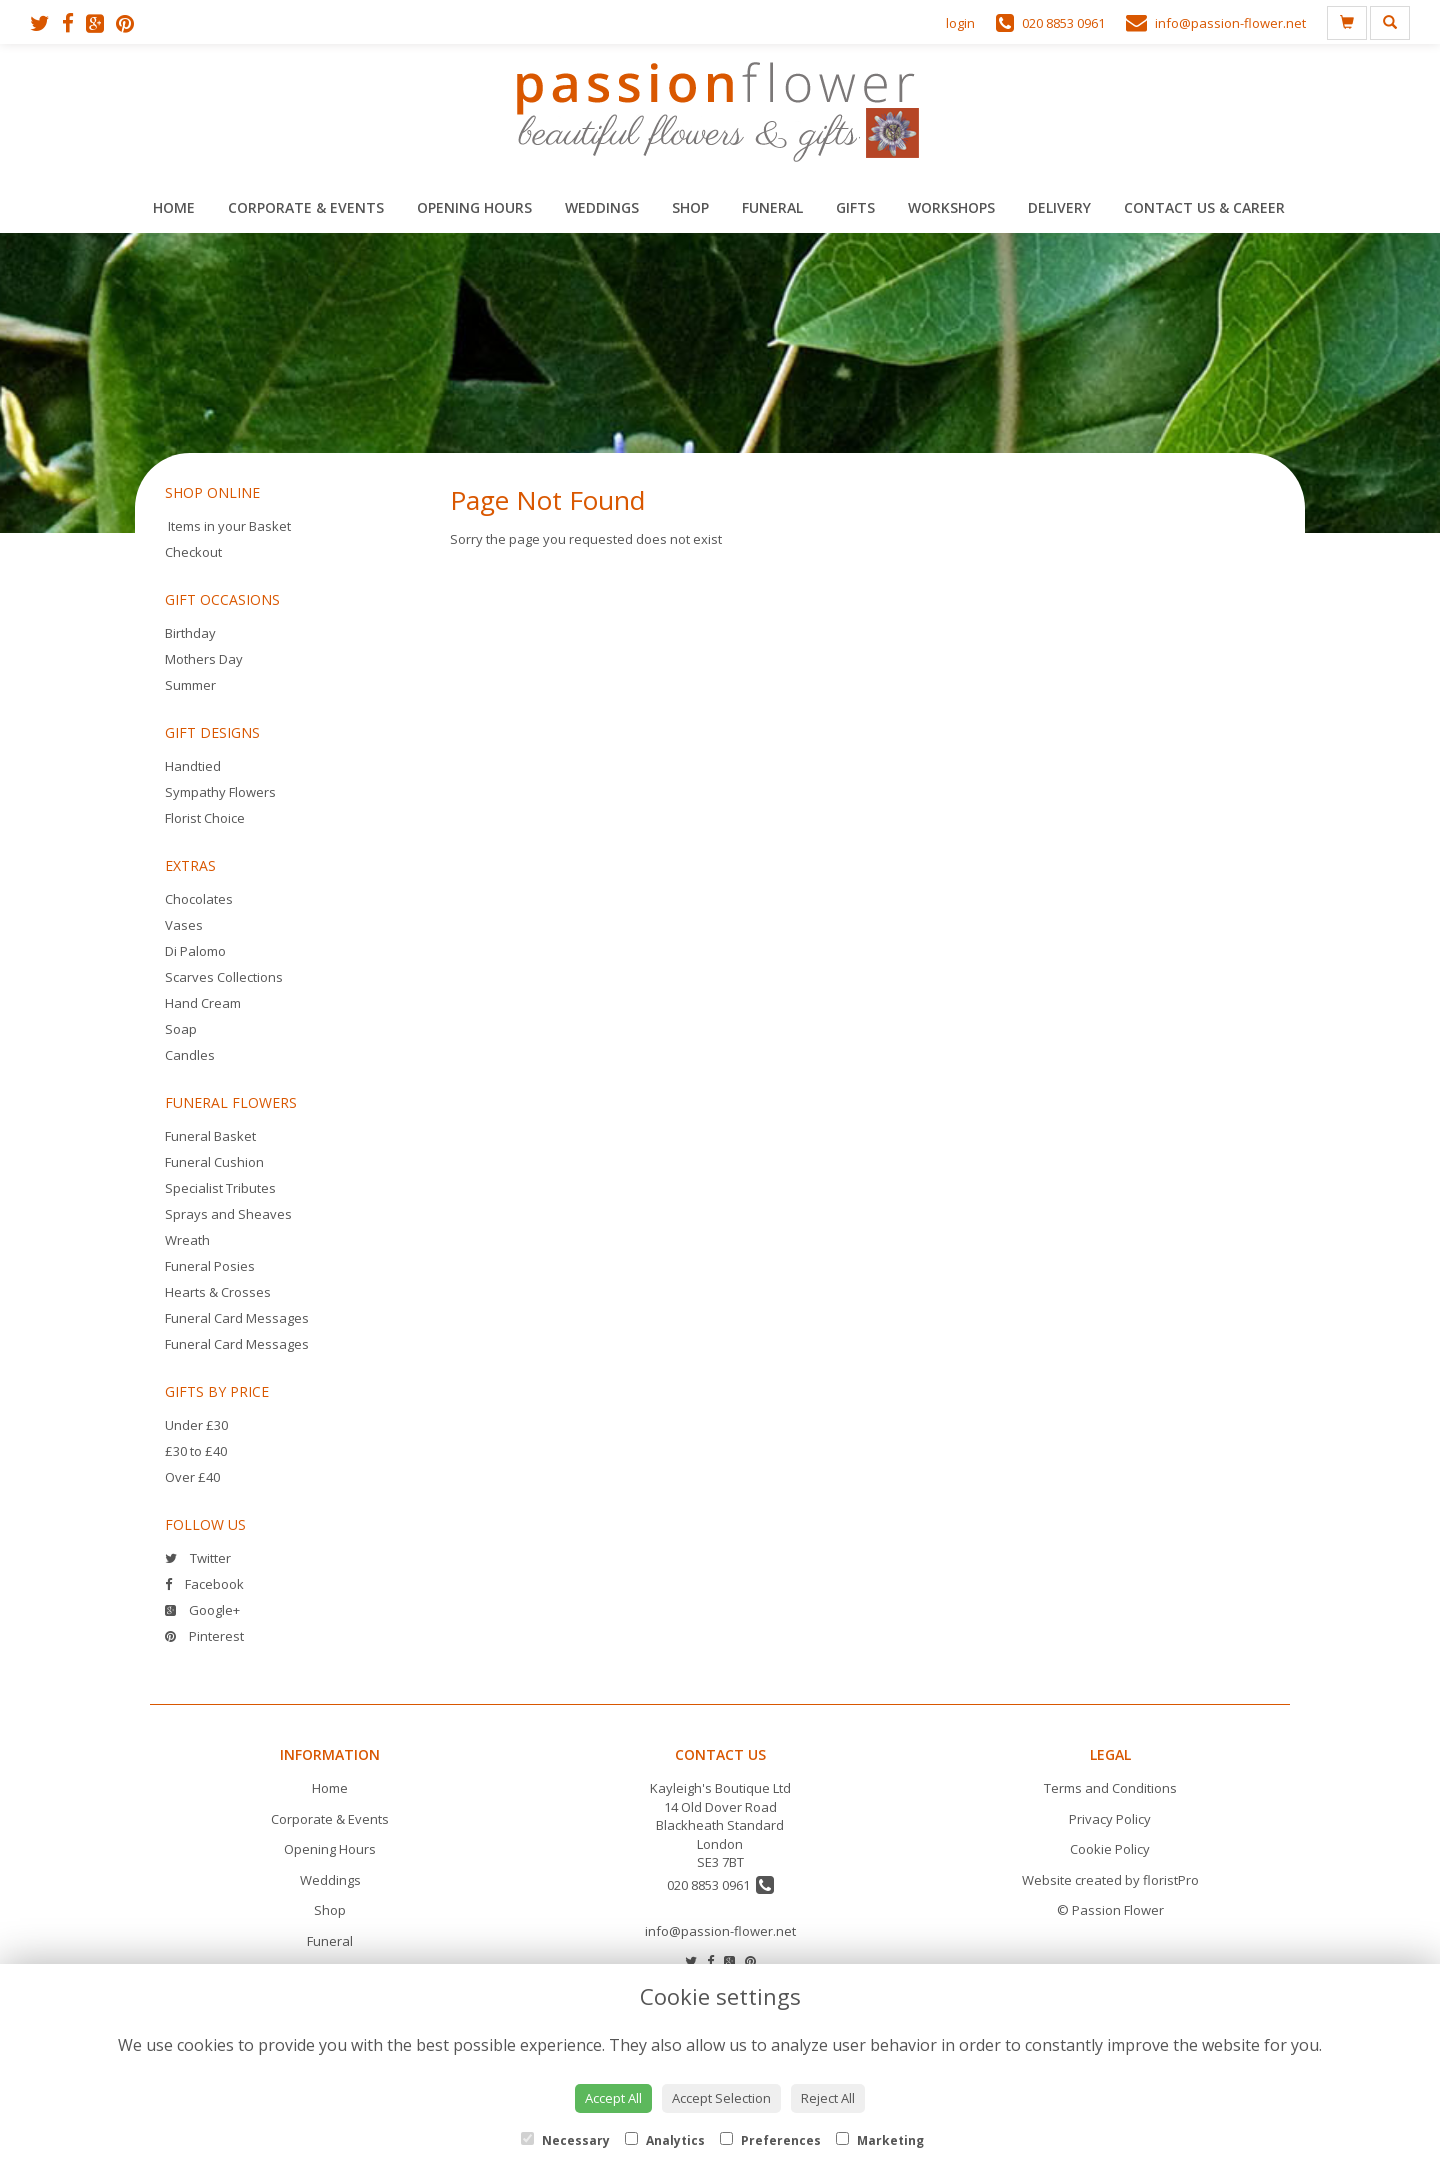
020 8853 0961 (720, 1885)
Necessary (565, 2140)
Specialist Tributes (220, 1188)
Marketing (880, 2140)
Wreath (187, 1240)
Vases (184, 925)
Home (174, 207)
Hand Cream (203, 1003)
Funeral (772, 207)
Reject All (828, 2098)
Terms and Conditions (1110, 1788)
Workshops (951, 207)
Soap (181, 1029)
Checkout (193, 552)
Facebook (204, 1584)
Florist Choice (205, 818)
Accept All (613, 2098)
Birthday (190, 633)
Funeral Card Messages (237, 1318)
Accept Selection (721, 2098)
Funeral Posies (210, 1266)
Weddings (602, 207)
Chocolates (199, 899)
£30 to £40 (196, 1451)
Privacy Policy (1110, 1819)
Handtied (193, 766)
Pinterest (204, 1636)
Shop (690, 207)
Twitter (198, 1558)
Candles (190, 1055)
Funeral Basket (210, 1136)
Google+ (202, 1610)
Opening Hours (474, 207)
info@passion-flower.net (720, 1931)
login (960, 23)
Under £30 (196, 1425)
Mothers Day (204, 659)
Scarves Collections (224, 977)
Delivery (1059, 207)
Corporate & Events (306, 207)
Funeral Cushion (214, 1162)
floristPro (1171, 1880)
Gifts (855, 207)
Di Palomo (195, 951)
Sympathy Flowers (220, 792)
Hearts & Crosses (218, 1292)
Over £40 (192, 1477)
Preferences (770, 2140)
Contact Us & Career (1204, 207)
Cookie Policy (1110, 1849)
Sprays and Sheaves (228, 1214)
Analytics (665, 2140)
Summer (190, 685)
